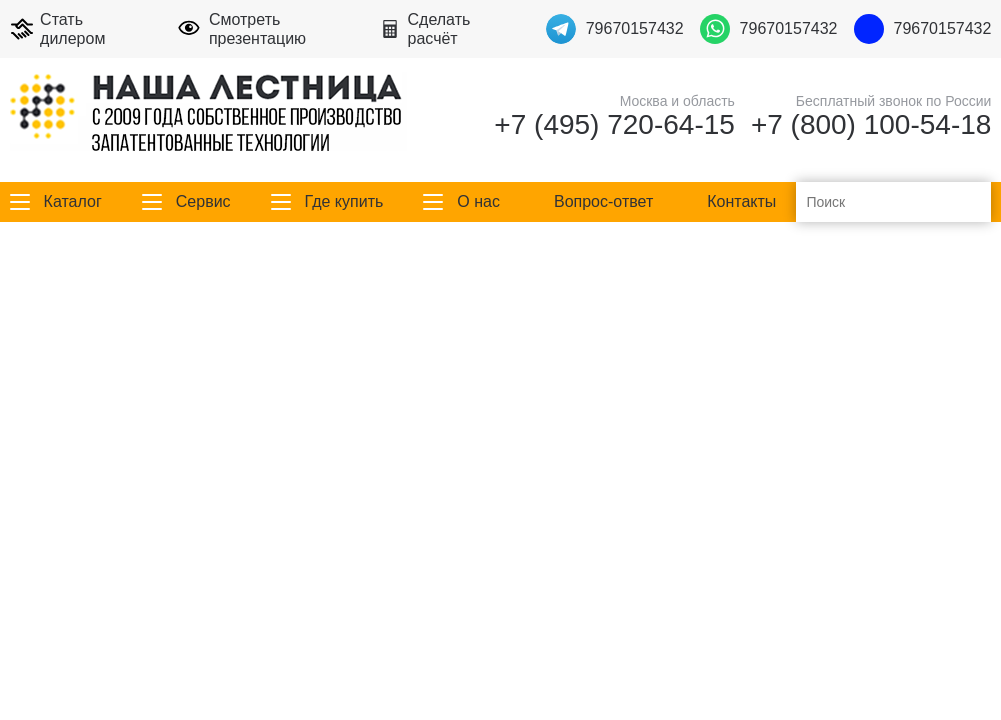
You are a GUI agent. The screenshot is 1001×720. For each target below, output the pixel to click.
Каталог (73, 201)
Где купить (344, 201)
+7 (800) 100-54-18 (871, 125)
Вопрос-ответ (603, 201)
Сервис (203, 201)
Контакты (741, 201)
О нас (478, 201)
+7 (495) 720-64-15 (614, 125)
